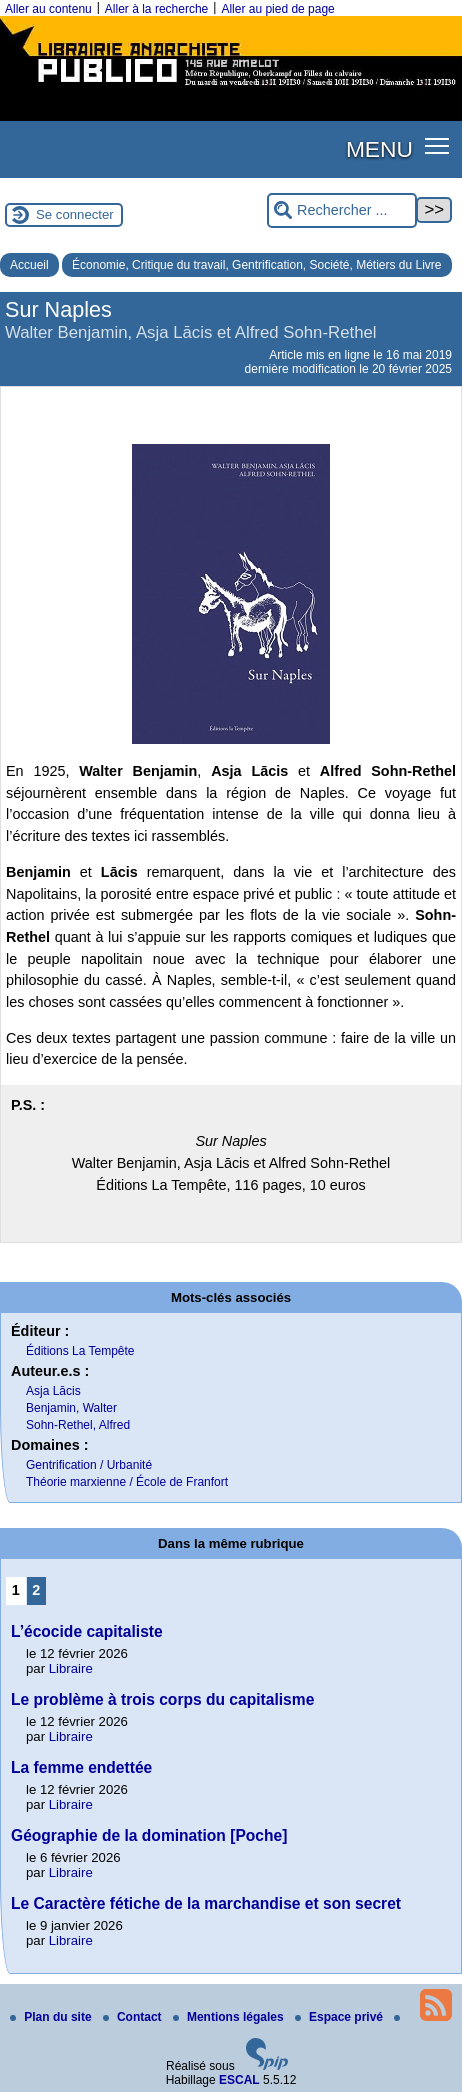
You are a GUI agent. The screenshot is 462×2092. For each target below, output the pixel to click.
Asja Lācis (53, 1391)
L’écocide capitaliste (87, 1631)
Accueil (29, 265)
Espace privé (340, 2017)
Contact (134, 2017)
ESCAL (239, 2080)
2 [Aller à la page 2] (36, 1590)
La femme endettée (81, 1767)
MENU (379, 149)
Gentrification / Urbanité (89, 1465)
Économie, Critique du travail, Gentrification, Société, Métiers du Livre (257, 265)
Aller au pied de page (277, 9)
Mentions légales (230, 2017)
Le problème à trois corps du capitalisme (162, 1699)
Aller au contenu (48, 9)
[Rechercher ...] (342, 210)
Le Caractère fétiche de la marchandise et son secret (206, 1903)
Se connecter (75, 214)
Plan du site (52, 2017)
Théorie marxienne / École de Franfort (127, 1482)
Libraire (71, 1668)
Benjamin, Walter (71, 1408)
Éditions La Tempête (80, 1351)
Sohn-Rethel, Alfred (78, 1425)
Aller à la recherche (156, 9)
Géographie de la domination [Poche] (149, 1835)
